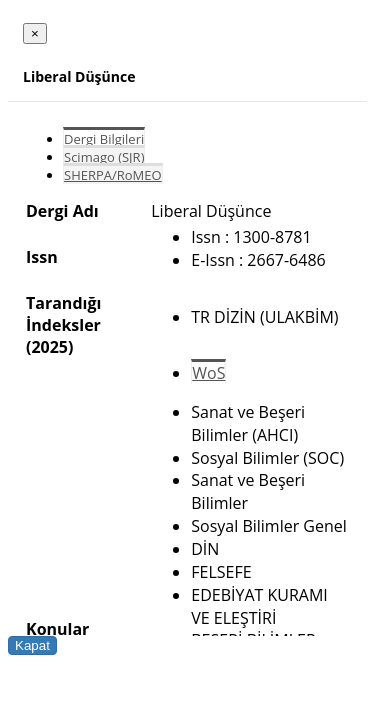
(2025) (49, 347)
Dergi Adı (62, 211)
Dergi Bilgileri (104, 139)
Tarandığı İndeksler (63, 314)
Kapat (32, 645)
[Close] (35, 33)
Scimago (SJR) (104, 157)
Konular (57, 629)
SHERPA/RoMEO (113, 175)
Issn (42, 257)
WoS (208, 373)
